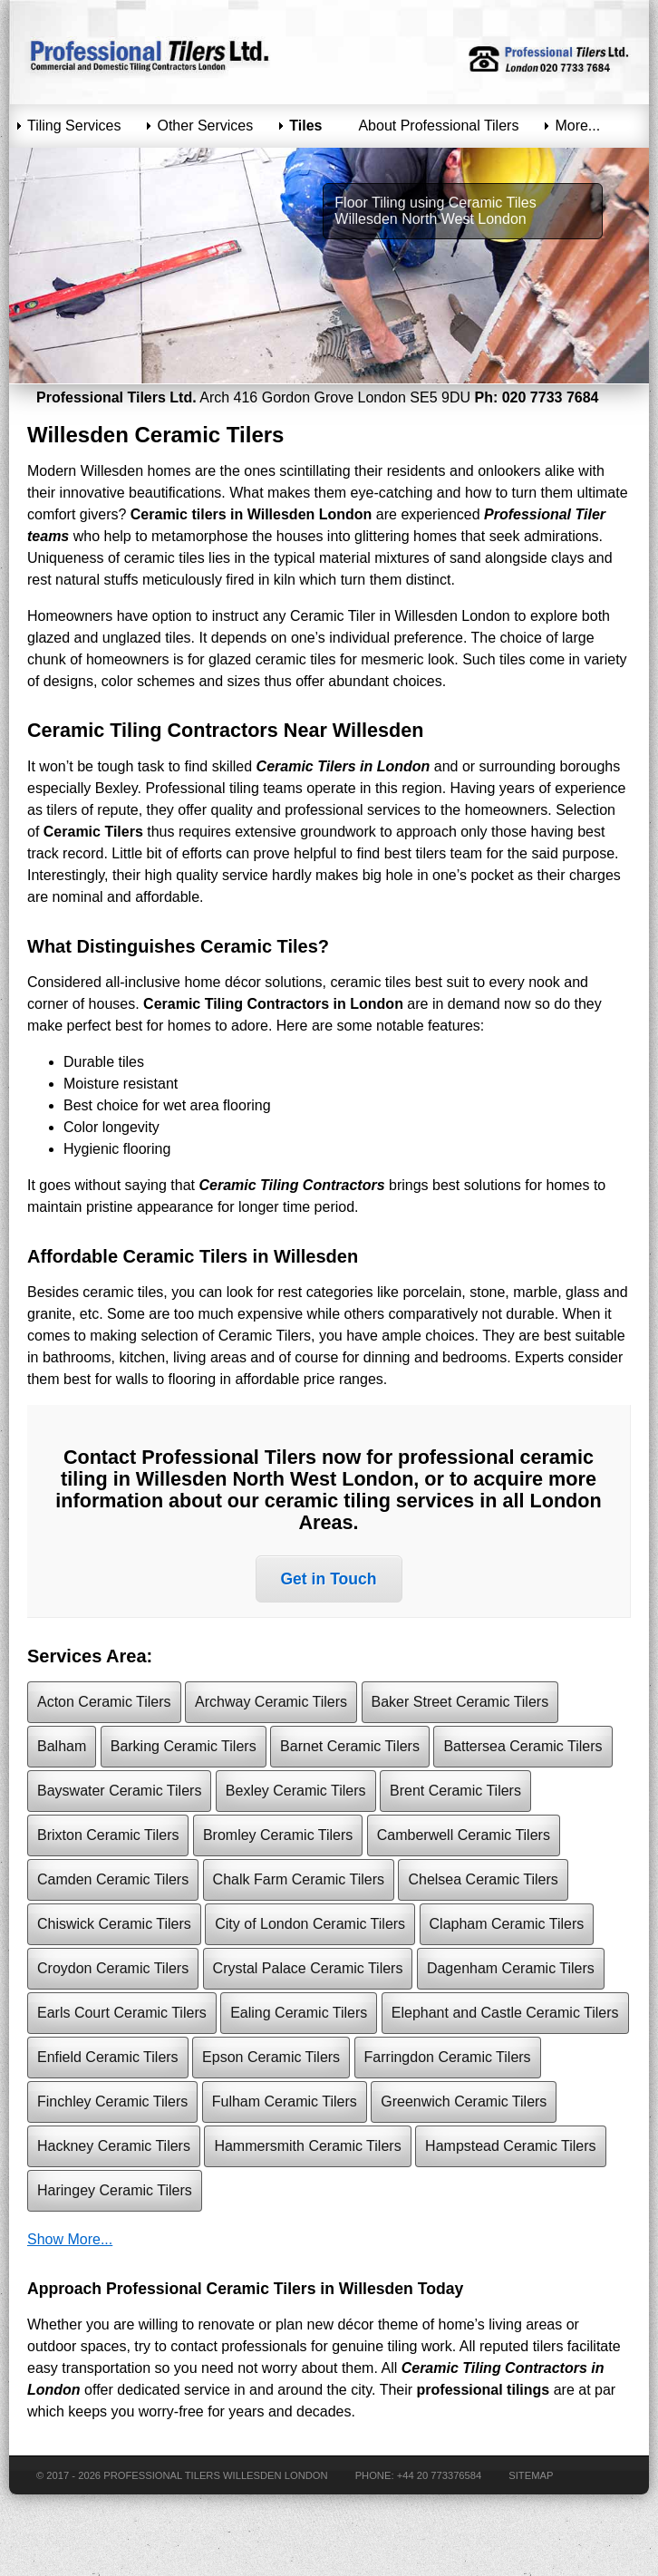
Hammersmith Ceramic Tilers (307, 2146)
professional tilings (483, 2389)
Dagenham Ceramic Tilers (511, 1968)
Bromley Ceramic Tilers (278, 1835)
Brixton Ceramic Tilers (108, 1835)
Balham (61, 1746)
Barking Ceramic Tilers (183, 1746)
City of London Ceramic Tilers (310, 1924)
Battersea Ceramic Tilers (522, 1746)
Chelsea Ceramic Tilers (482, 1879)
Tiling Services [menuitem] (74, 125)
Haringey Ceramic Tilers (114, 2190)
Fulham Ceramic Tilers (284, 2101)
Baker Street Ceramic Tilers (460, 1701)
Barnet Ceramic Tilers (350, 1746)
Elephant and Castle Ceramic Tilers (505, 2012)
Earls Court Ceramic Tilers (122, 2012)
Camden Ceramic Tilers (113, 1879)
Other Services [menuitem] (205, 125)
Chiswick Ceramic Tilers (114, 1924)
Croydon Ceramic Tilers (113, 1968)
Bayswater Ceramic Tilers (119, 1790)
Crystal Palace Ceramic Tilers (308, 1968)
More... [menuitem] (577, 125)
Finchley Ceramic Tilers (112, 2101)
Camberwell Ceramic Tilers (463, 1835)
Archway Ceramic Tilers (271, 1701)
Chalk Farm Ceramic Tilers (298, 1879)
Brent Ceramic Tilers (455, 1790)
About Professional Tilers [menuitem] (438, 125)
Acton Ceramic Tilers (104, 1701)
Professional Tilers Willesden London (215, 2475)
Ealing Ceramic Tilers (298, 2012)
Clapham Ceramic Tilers (507, 1924)
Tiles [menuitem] (305, 125)
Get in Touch (328, 1579)
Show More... (69, 2239)
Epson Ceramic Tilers (271, 2057)
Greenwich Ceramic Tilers (464, 2101)
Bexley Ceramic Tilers (296, 1790)
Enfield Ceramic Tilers (108, 2057)
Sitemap (530, 2475)
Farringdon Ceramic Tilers (447, 2057)
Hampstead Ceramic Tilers (510, 2146)
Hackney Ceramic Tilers (113, 2146)
